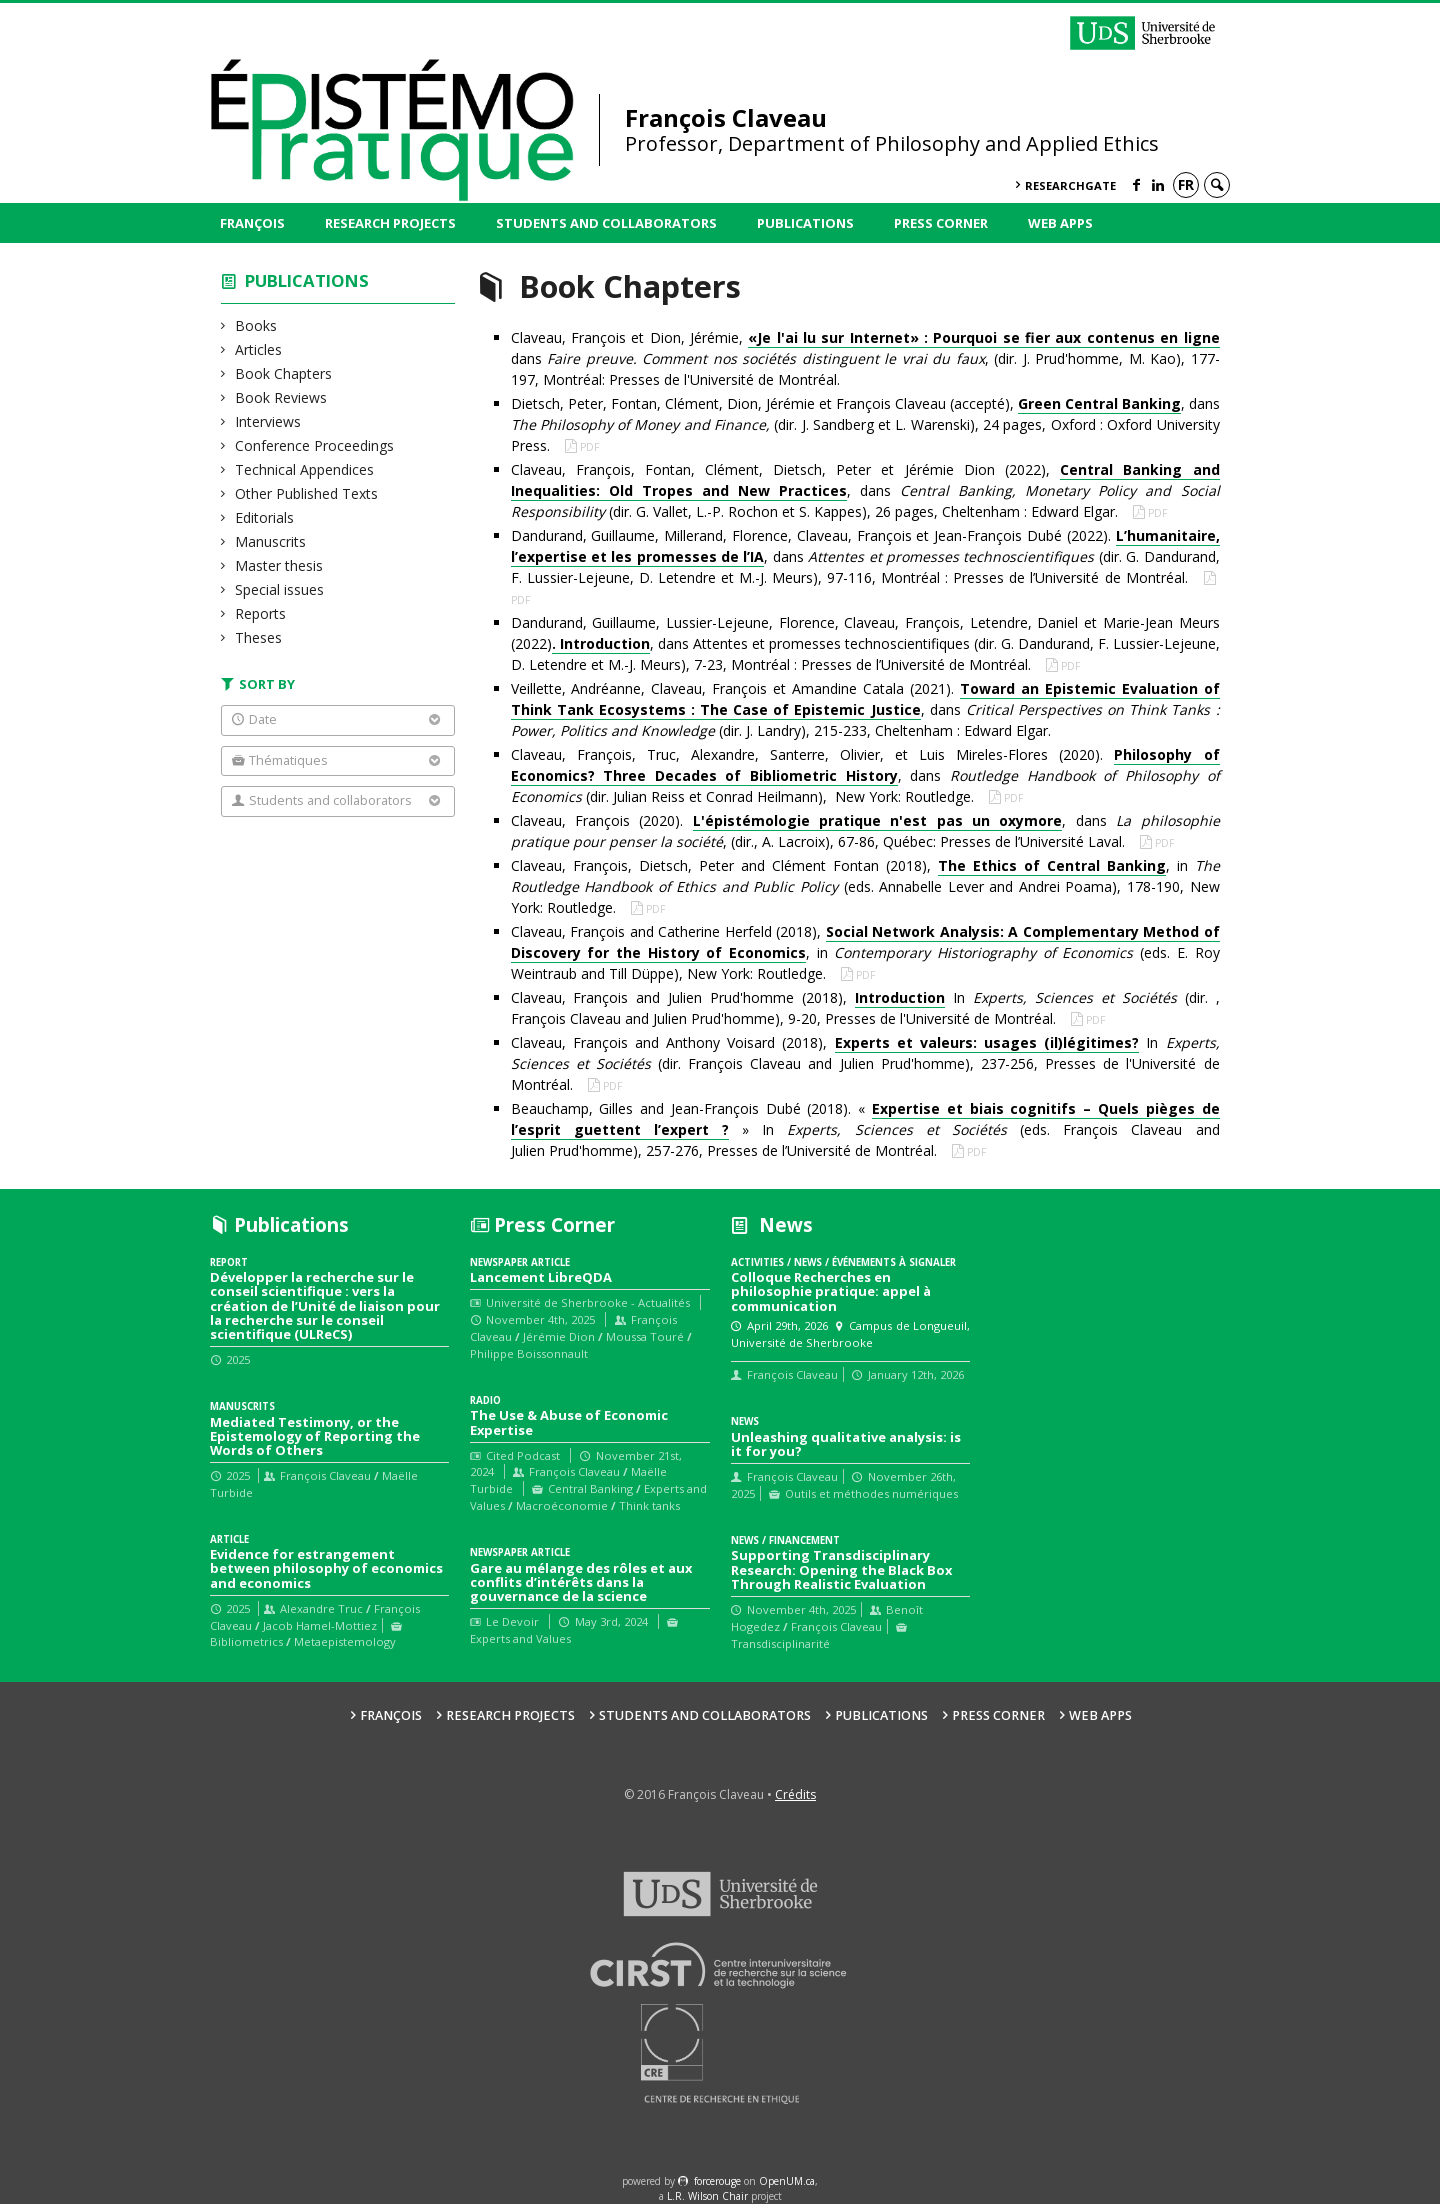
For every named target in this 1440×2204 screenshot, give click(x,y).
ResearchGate (1070, 185)
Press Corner (941, 223)
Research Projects (390, 223)
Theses (259, 637)
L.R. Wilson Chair (707, 2196)
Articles (259, 349)
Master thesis (279, 565)
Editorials (265, 517)
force (717, 2181)
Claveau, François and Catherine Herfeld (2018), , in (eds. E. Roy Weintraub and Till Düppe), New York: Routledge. (865, 952)
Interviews (268, 421)
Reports (261, 613)
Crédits (795, 1794)
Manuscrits (271, 541)
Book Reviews (281, 397)
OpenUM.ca (787, 2181)
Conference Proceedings (315, 445)
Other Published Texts (307, 493)
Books (256, 325)
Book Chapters (284, 373)
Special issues (280, 589)
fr (1186, 184)
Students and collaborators (606, 223)
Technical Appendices (305, 469)
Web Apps (1060, 223)
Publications (805, 223)
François (252, 223)
